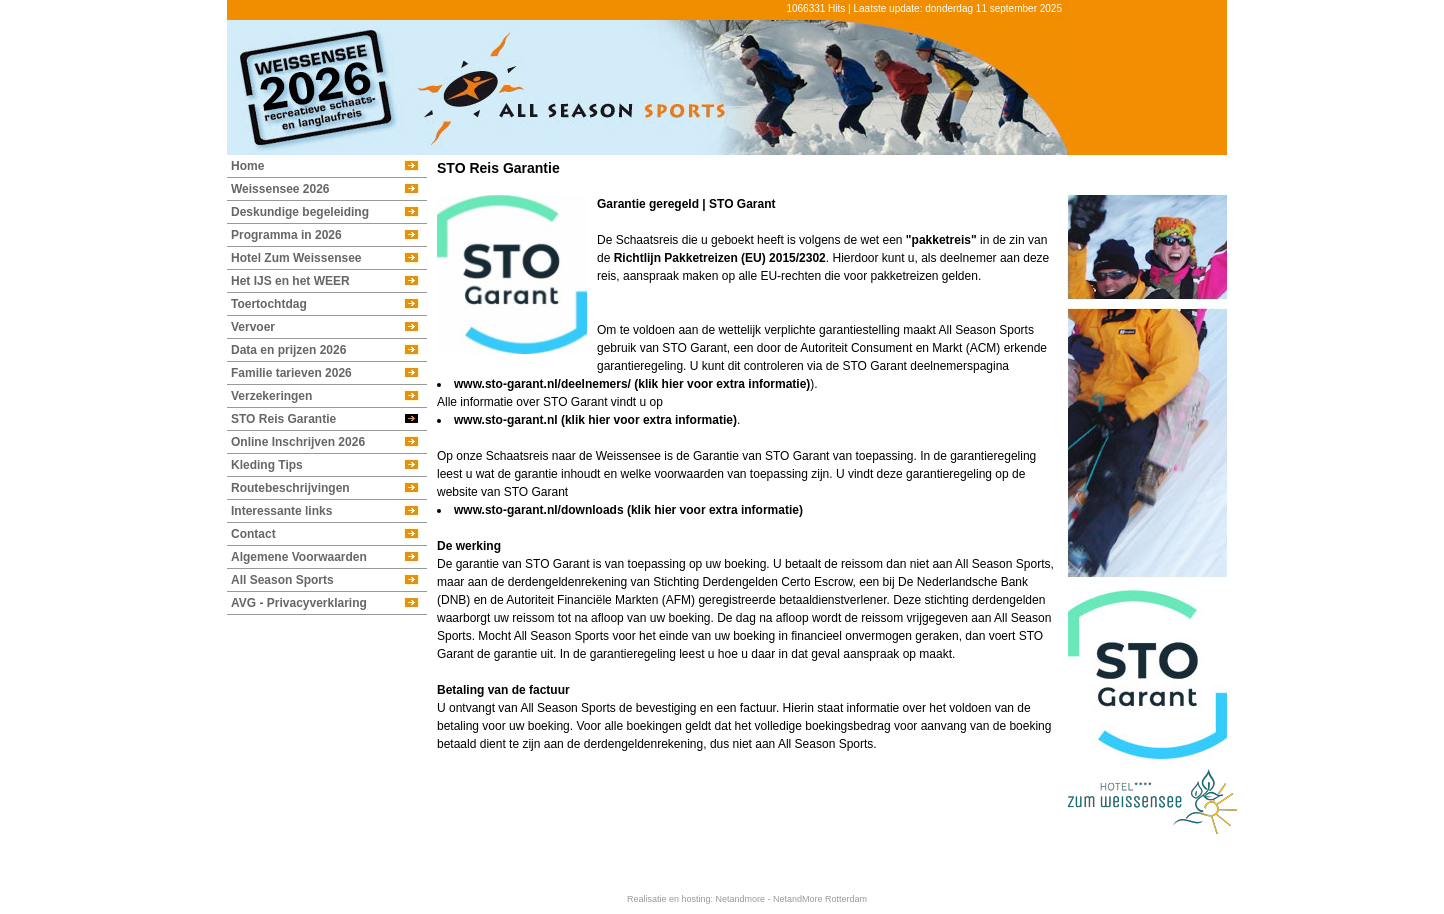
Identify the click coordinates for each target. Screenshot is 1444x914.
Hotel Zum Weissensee (296, 258)
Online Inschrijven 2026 (298, 442)
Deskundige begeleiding (300, 212)
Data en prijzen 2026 (288, 350)
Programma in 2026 (286, 235)
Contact (253, 534)
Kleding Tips (267, 465)
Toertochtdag (269, 304)
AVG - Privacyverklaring (299, 603)
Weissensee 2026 (280, 189)
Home (247, 166)
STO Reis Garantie (283, 419)
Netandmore (740, 899)
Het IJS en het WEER (290, 281)
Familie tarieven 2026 (291, 373)
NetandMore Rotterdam (820, 899)
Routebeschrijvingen (290, 488)
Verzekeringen (271, 396)
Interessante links (281, 511)
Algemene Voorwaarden (299, 557)
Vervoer (253, 327)
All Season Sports (282, 580)
